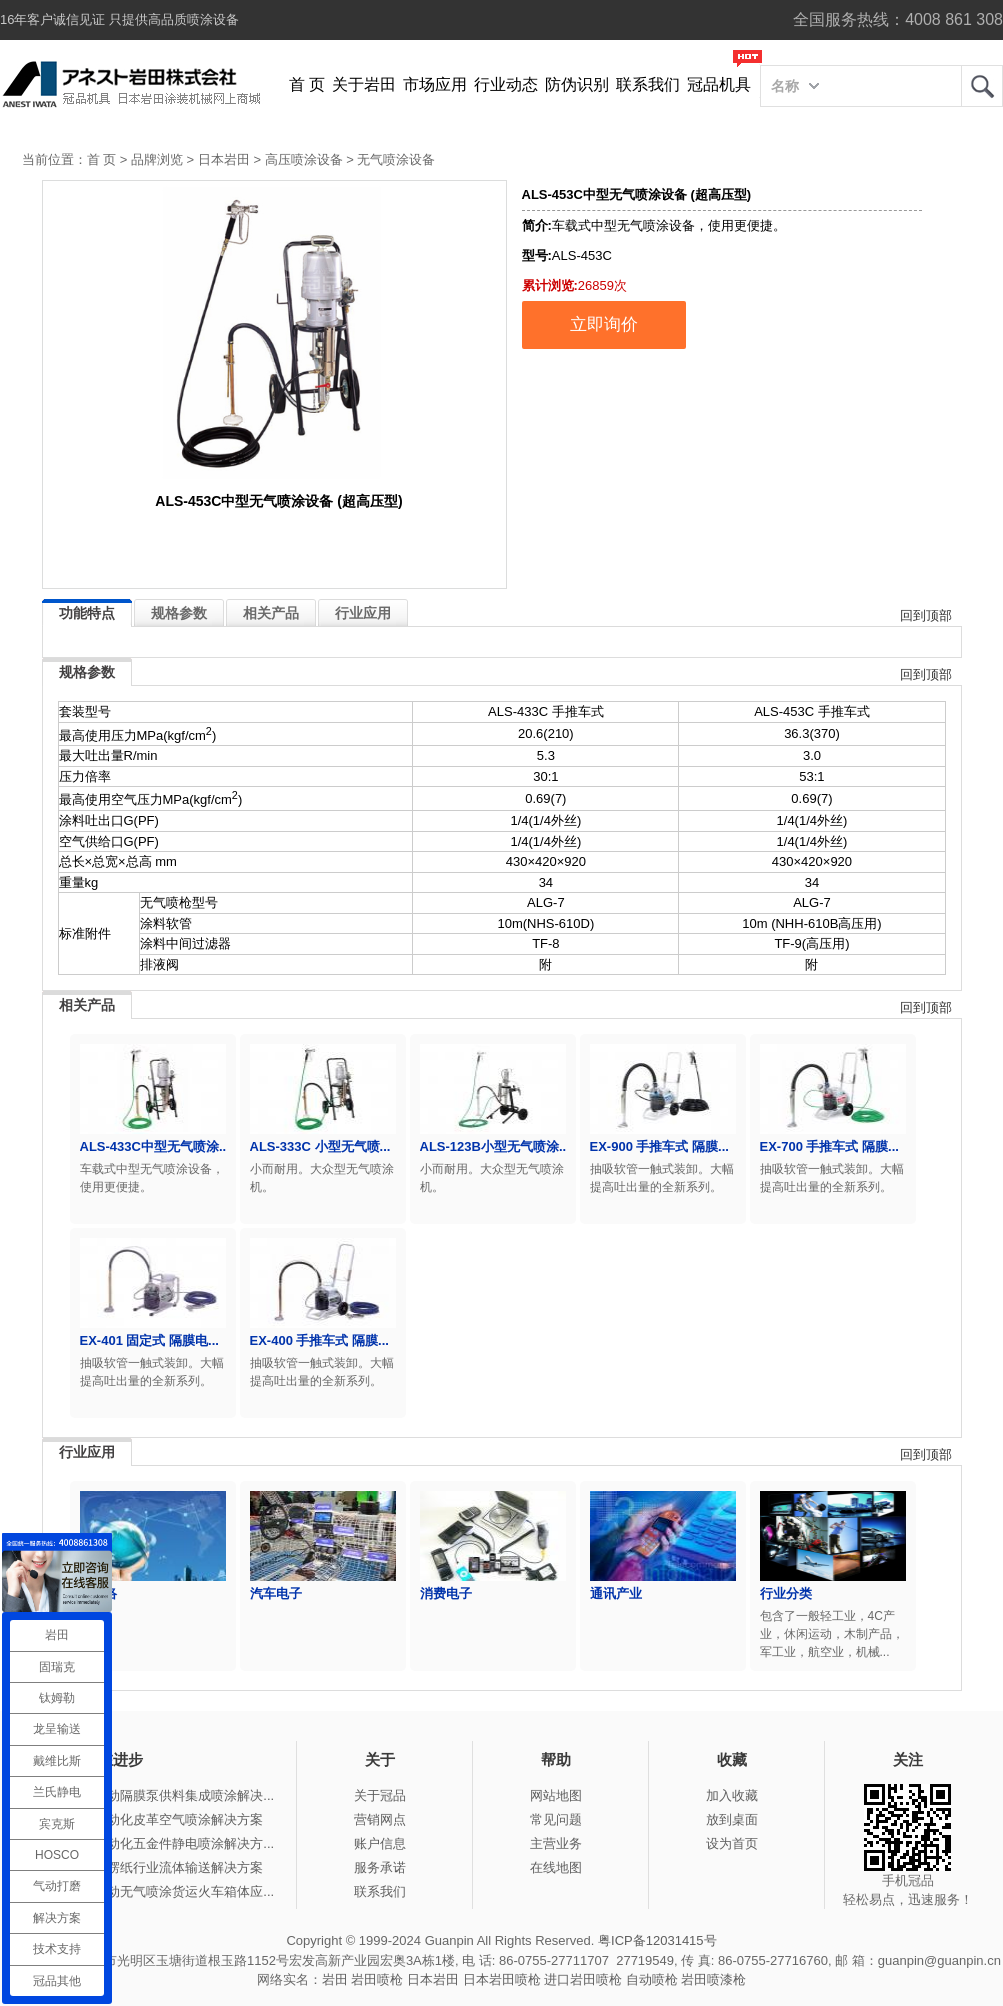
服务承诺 (380, 1867)
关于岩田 (364, 84)
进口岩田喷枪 (583, 1979)
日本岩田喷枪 (502, 1979)
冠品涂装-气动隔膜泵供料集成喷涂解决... (156, 1795)
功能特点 (87, 613)
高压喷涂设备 (304, 159)
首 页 (307, 84)
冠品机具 (719, 84)
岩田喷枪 (377, 1979)
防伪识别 (577, 84)
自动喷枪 (652, 1979)
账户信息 (380, 1843)
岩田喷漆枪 (713, 1979)
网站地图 (556, 1795)
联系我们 (648, 84)
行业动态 (506, 84)
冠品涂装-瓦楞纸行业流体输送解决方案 (150, 1867)
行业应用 (363, 613)
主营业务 (556, 1843)
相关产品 (271, 613)
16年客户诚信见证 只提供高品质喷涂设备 (119, 19)
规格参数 (179, 613)
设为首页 (732, 1843)
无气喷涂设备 (396, 159)
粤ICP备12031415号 (657, 1940)
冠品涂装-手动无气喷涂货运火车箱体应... (156, 1891)
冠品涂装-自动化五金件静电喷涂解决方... (156, 1843)
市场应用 (435, 84)
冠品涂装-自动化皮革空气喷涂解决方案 (150, 1819)
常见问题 (556, 1819)
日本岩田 (224, 159)
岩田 (982, 86)
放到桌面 (732, 1819)
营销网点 (380, 1819)
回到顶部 (926, 615)
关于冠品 (380, 1795)
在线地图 (556, 1867)
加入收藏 (732, 1795)
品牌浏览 (157, 159)
